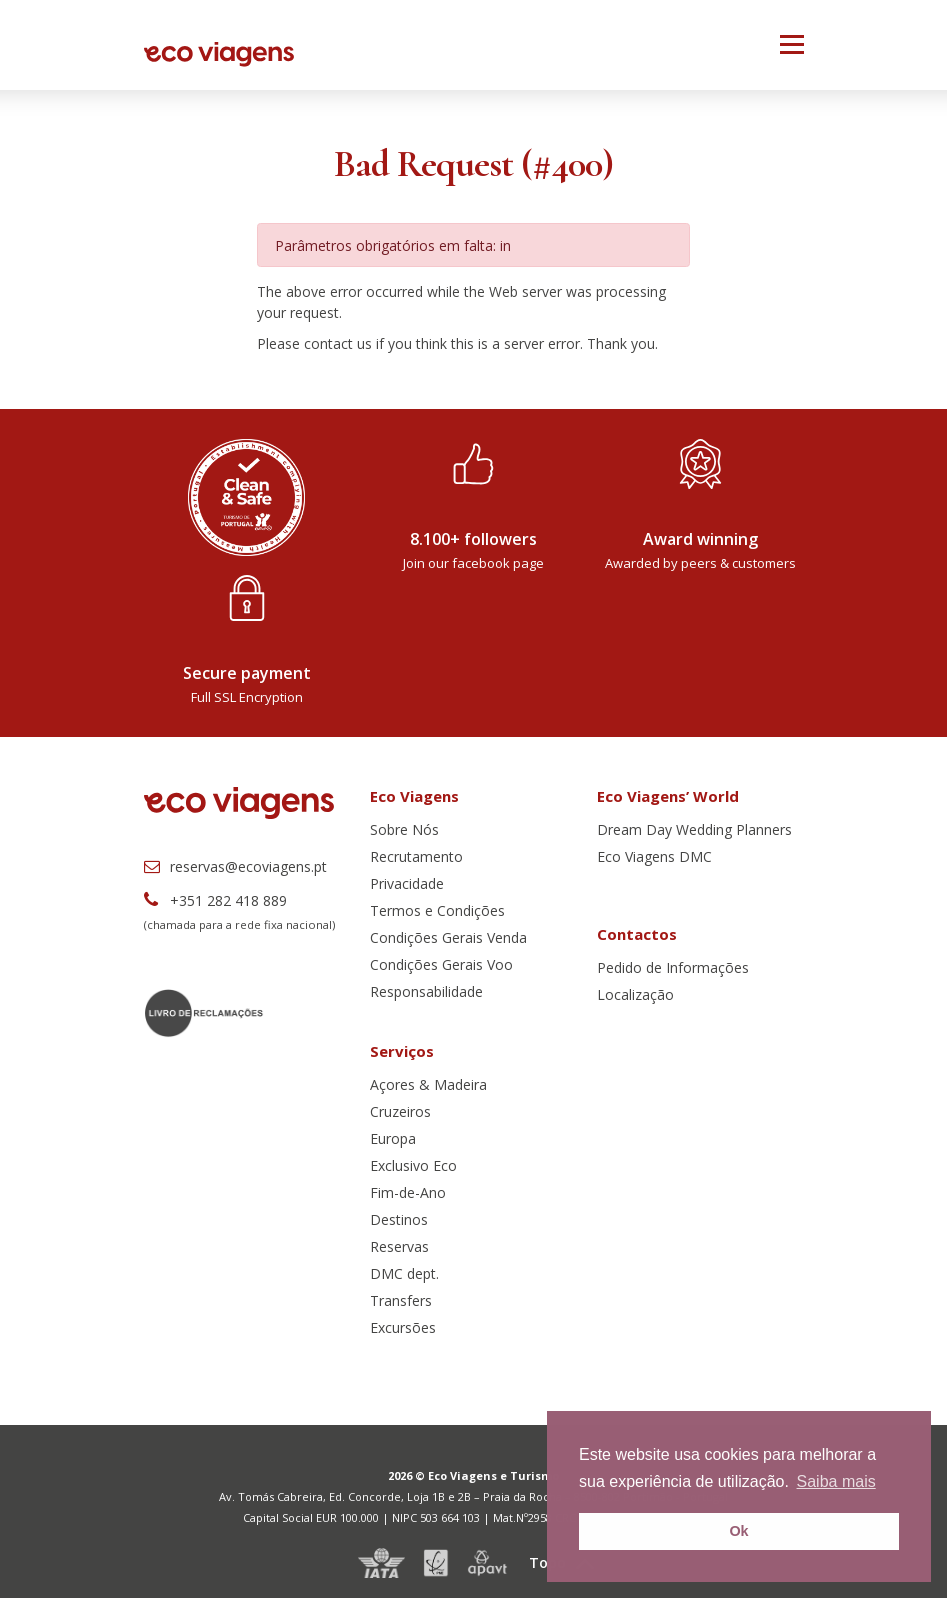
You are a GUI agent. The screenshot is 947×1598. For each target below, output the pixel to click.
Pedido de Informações (673, 967)
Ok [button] (738, 1531)
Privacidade (407, 883)
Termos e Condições (437, 910)
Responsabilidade (426, 991)
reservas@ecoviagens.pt (235, 866)
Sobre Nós (404, 829)
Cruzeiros (400, 1111)
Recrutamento (416, 856)
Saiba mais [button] (836, 1481)
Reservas (399, 1246)
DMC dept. (404, 1273)
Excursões (403, 1327)
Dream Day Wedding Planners (694, 829)
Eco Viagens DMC (654, 856)
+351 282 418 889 (215, 900)
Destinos (399, 1219)
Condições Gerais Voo (441, 964)
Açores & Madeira (428, 1084)
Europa (393, 1138)
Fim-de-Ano (408, 1192)
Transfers (401, 1300)
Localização (635, 994)
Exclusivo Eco (413, 1165)
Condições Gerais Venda (448, 937)
